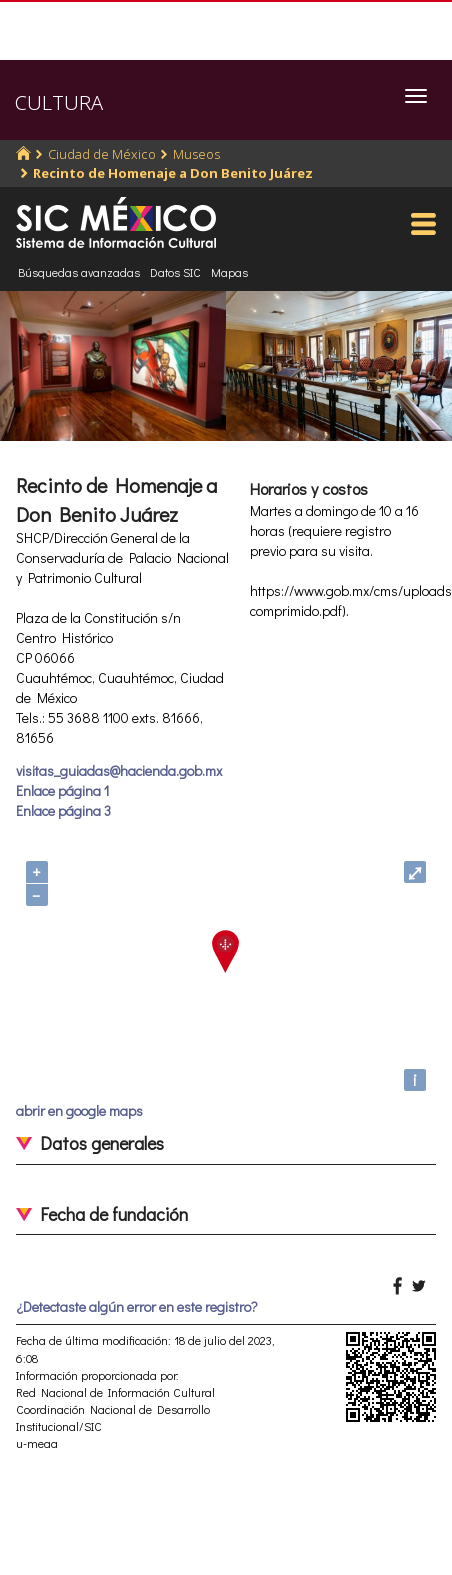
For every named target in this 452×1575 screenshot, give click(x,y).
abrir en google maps (79, 1110)
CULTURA (59, 102)
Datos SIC (175, 272)
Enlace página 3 (63, 810)
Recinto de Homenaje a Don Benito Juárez (173, 173)
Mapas (229, 272)
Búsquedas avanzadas (79, 272)
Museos (196, 154)
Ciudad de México (102, 154)
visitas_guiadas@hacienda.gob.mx (119, 770)
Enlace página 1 (62, 790)
